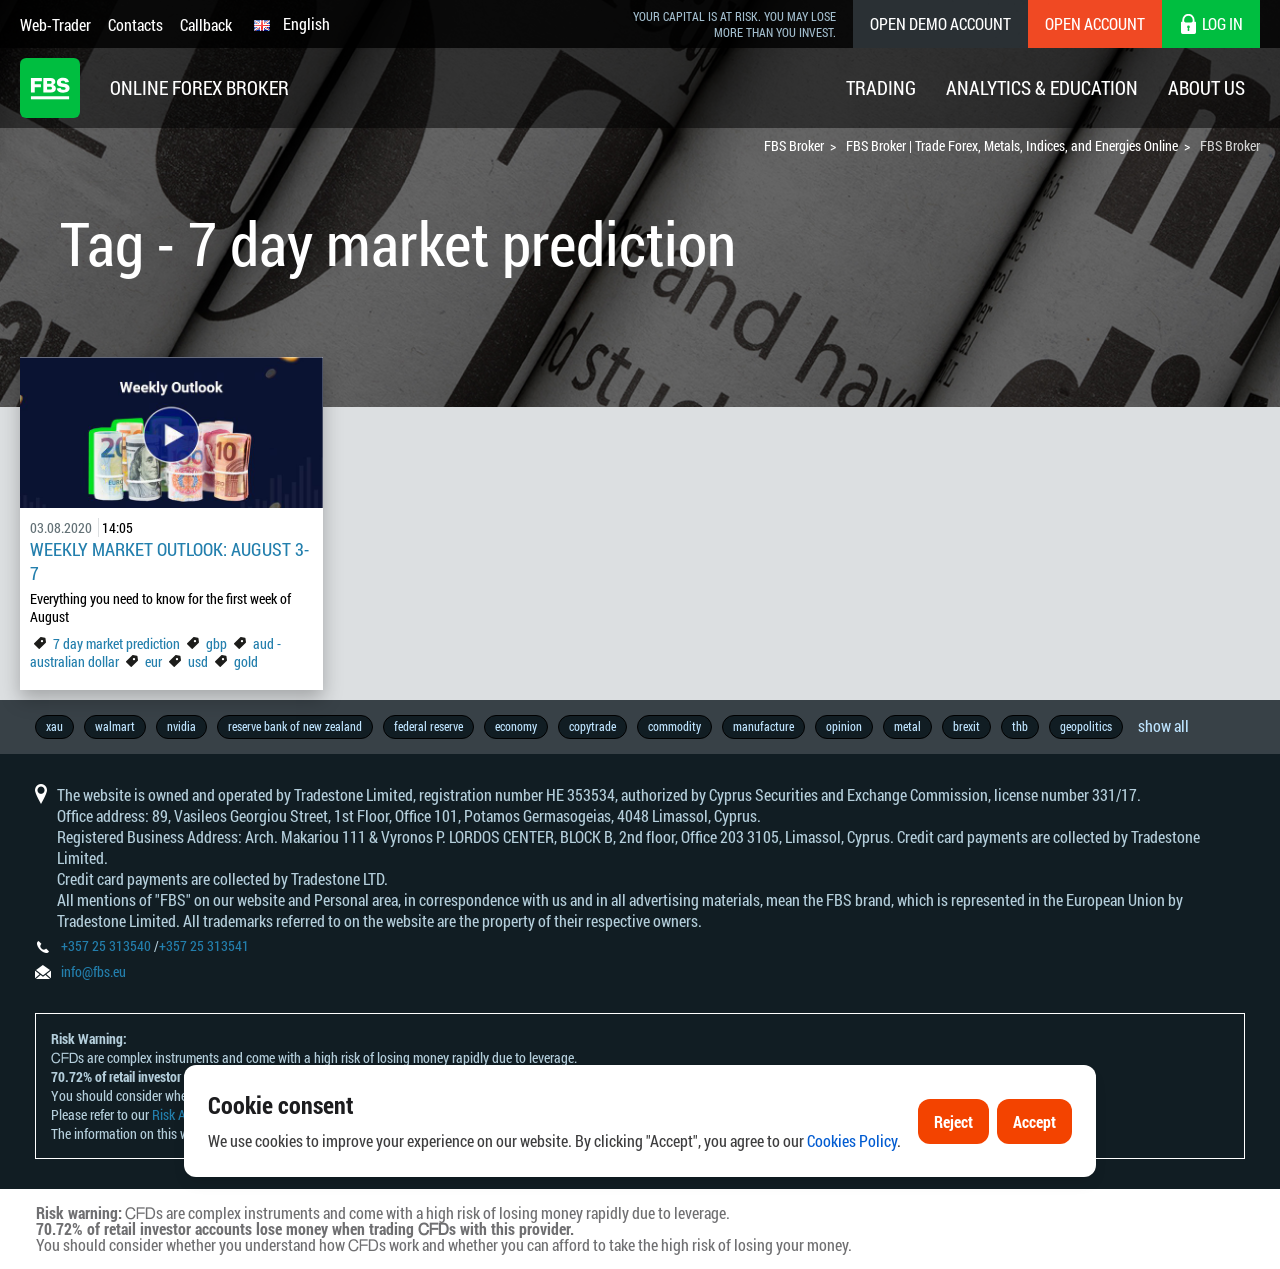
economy (516, 726)
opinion (844, 726)
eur (153, 661)
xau (54, 726)
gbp (216, 643)
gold (246, 661)
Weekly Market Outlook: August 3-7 (169, 561)
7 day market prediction (116, 643)
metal (907, 726)
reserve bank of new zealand (295, 726)
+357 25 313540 (106, 945)
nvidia (181, 726)
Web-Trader (55, 24)
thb (1020, 726)
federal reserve (428, 726)
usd (198, 661)
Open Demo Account (940, 23)
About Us (1206, 87)
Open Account (1095, 23)
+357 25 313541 (204, 945)
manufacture (763, 726)
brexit (966, 726)
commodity (674, 726)
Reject (953, 1129)
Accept (1034, 1129)
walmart (115, 726)
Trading (881, 87)
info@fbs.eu (93, 971)
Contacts (135, 24)
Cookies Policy (852, 1149)
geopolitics (1086, 726)
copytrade (592, 726)
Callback (206, 24)
